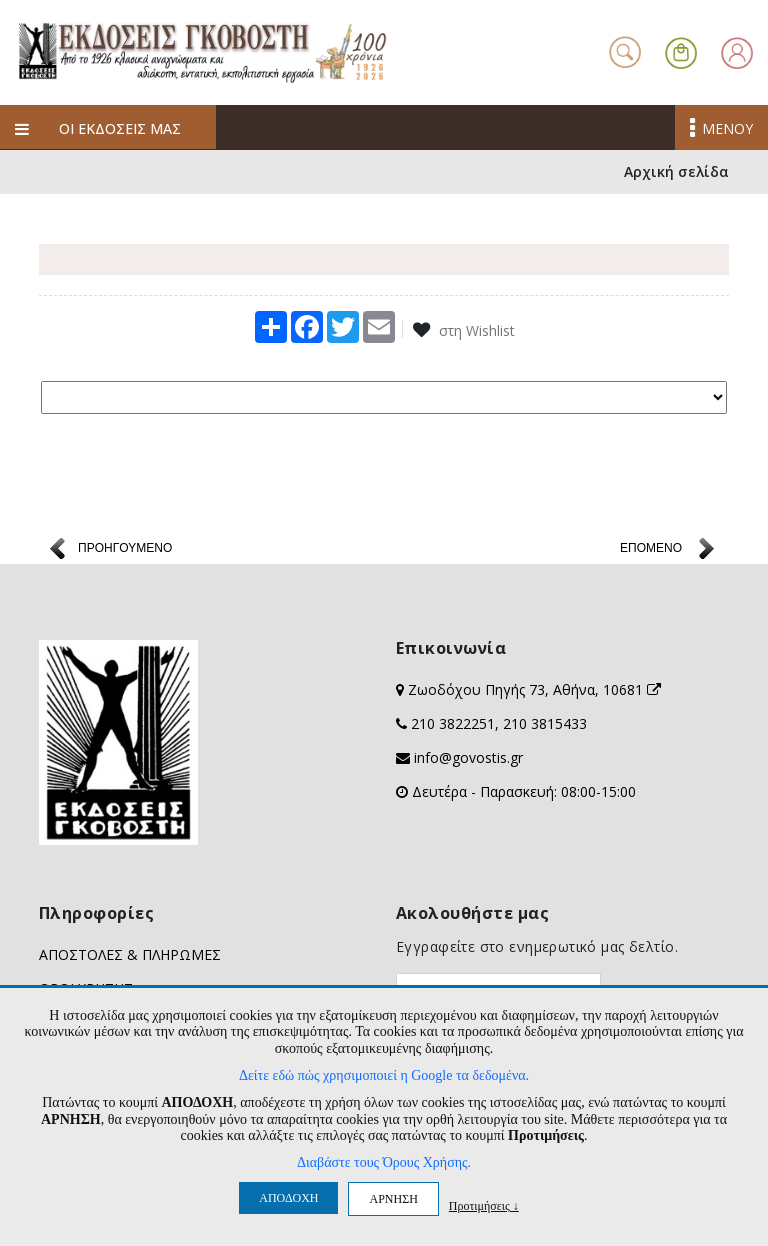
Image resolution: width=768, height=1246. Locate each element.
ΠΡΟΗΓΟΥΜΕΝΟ (125, 549)
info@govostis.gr (468, 758)
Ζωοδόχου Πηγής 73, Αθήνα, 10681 (534, 690)
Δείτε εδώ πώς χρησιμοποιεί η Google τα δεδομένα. (384, 1075)
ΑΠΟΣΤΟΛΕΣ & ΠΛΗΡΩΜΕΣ (130, 955)
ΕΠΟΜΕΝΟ (651, 549)
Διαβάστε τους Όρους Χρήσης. (384, 1162)
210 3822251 (453, 724)
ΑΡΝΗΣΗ (393, 1199)
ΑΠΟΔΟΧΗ (288, 1198)
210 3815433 (545, 724)
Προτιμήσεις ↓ (484, 1205)
